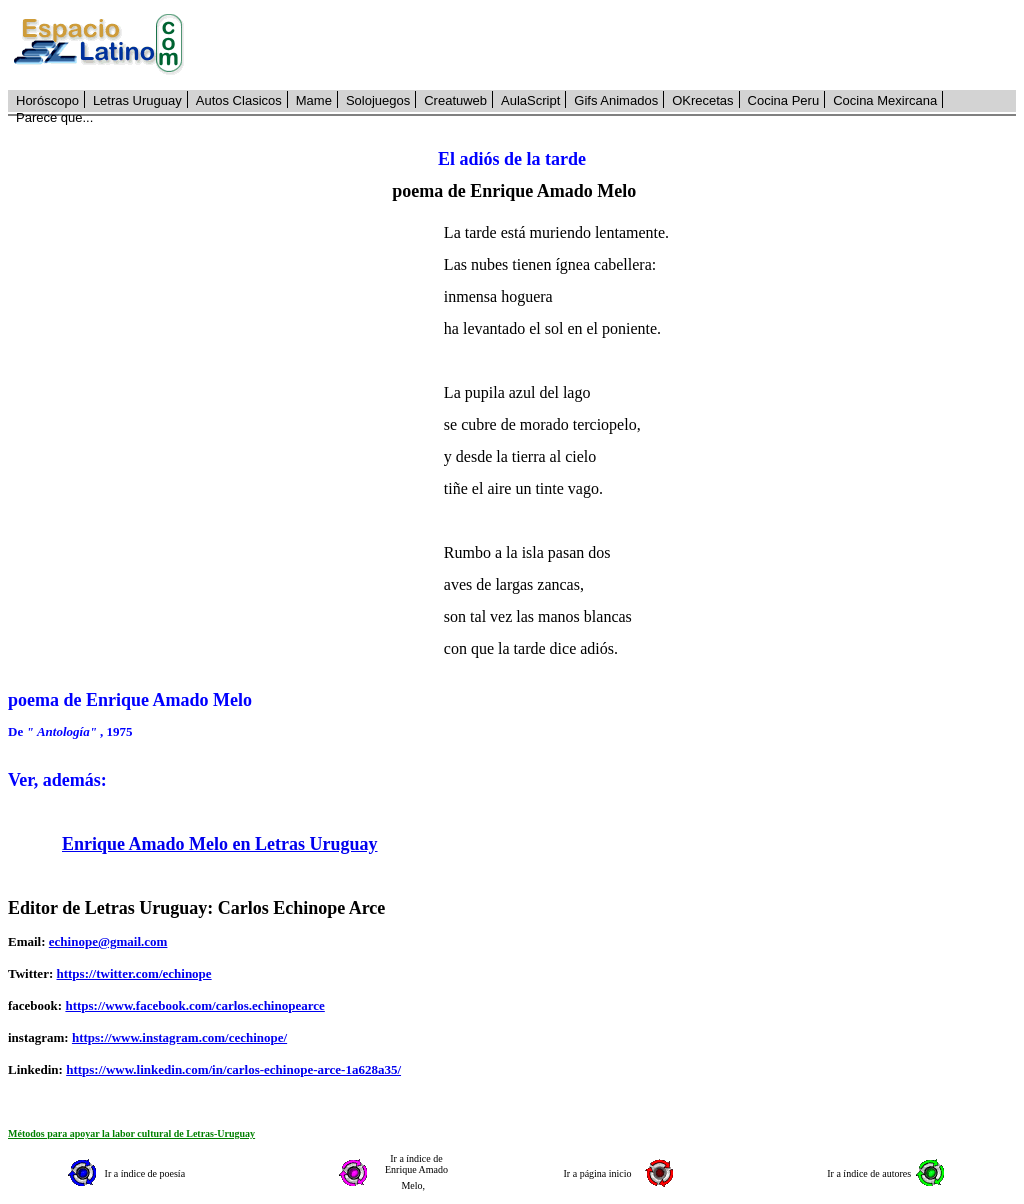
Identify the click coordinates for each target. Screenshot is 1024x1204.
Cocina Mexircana (885, 100)
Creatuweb (455, 100)
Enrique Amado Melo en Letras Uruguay (220, 844)
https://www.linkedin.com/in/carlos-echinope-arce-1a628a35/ (233, 1069)
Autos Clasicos (239, 100)
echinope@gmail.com (108, 941)
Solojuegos (378, 100)
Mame (314, 100)
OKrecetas (702, 100)
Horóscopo (47, 100)
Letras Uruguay (137, 100)
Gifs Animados (616, 100)
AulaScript (530, 100)
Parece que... (54, 117)
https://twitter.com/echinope (133, 973)
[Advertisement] (611, 45)
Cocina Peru (784, 100)
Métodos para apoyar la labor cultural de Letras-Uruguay (131, 1133)
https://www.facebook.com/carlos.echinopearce (194, 1005)
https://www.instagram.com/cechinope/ (179, 1037)
